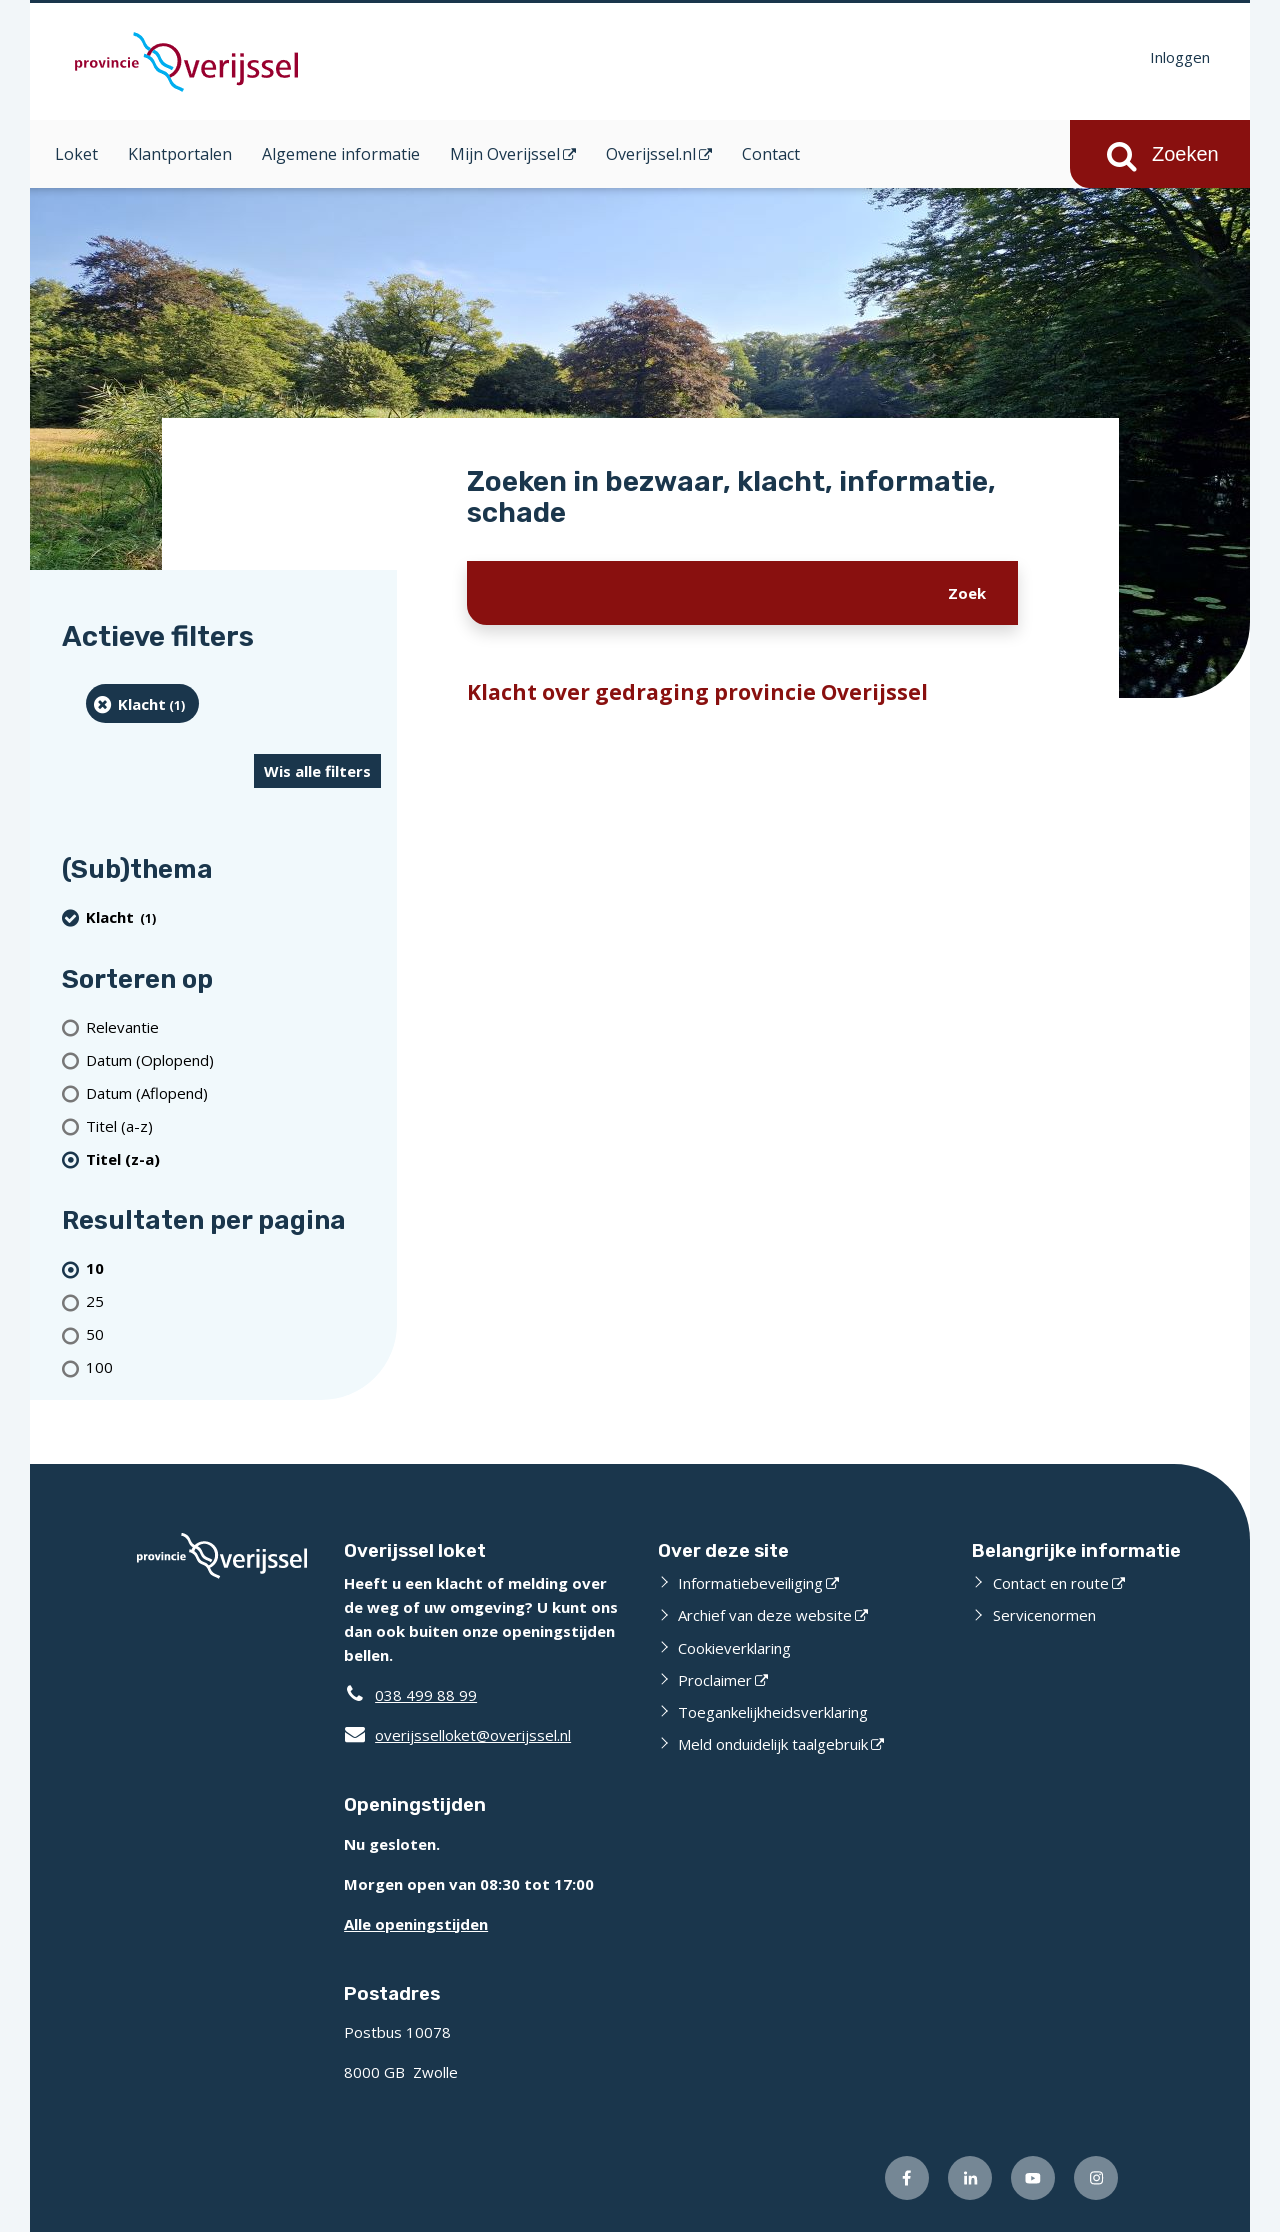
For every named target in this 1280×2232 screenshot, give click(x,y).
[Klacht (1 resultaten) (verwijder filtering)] (142, 703)
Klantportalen (180, 154)
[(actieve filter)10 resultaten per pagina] (233, 1268)
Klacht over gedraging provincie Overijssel (697, 692)
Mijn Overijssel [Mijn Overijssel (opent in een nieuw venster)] (505, 154)
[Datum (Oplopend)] (233, 1059)
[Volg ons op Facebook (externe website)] (907, 2178)
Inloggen (1180, 57)
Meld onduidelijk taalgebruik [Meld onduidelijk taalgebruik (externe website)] (773, 1744)
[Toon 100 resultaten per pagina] (233, 1367)
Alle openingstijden (416, 1924)
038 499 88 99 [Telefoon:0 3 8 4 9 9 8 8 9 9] (426, 1695)
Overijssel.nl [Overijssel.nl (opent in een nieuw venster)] (651, 154)
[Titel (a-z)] (233, 1125)
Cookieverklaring (734, 1648)
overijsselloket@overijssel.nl (457, 1735)
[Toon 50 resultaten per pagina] (233, 1334)
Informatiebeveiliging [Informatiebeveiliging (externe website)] (750, 1583)
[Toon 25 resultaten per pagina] (233, 1301)
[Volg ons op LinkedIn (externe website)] (970, 2178)
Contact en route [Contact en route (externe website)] (1051, 1583)
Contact (771, 154)
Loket (76, 154)
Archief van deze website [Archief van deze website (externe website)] (765, 1615)
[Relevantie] (233, 1026)
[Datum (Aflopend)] (233, 1092)
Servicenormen (1044, 1615)
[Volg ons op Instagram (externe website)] (1096, 2178)
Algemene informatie (341, 154)
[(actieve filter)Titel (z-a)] (233, 1158)
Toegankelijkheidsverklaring (773, 1712)
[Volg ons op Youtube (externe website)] (1033, 2178)
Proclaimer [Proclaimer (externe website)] (715, 1680)
